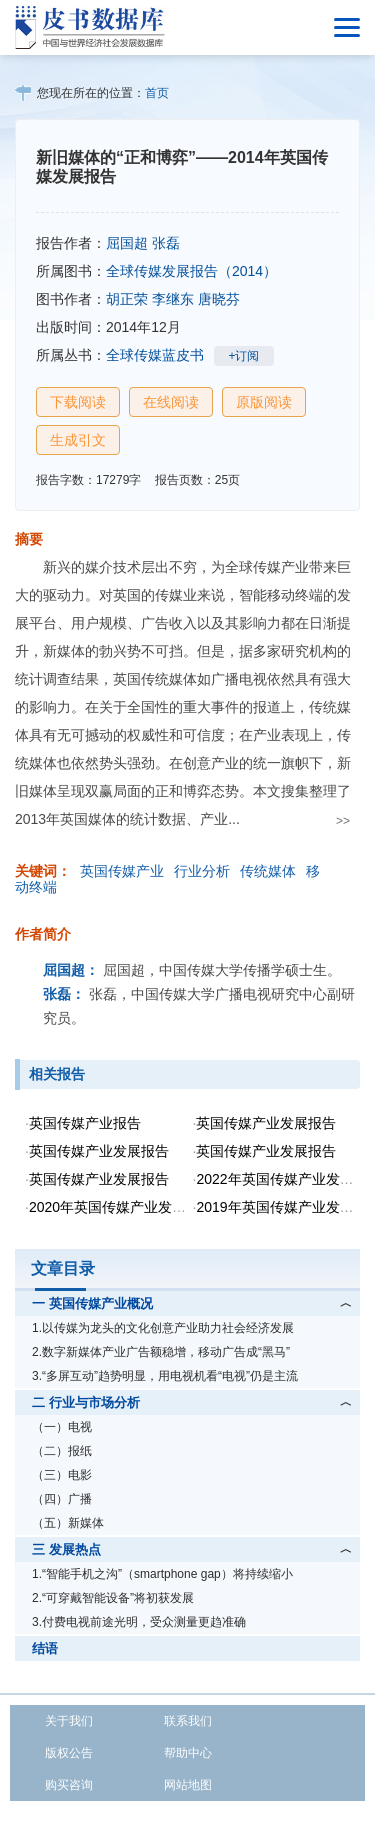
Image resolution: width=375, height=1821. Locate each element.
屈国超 (127, 243)
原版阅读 (264, 402)
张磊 (166, 243)
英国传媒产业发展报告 (266, 1123)
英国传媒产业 (122, 871)
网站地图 (188, 1785)
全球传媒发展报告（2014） (191, 271)
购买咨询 (69, 1785)
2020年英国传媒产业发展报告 (121, 1207)
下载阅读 (78, 402)
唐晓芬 (219, 299)
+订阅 (243, 356)
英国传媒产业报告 (85, 1123)
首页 (157, 93)
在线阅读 (171, 402)
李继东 (173, 299)
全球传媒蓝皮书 (155, 355)
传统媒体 (268, 871)
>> (343, 821)
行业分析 (202, 871)
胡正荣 (127, 299)
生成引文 (78, 440)
